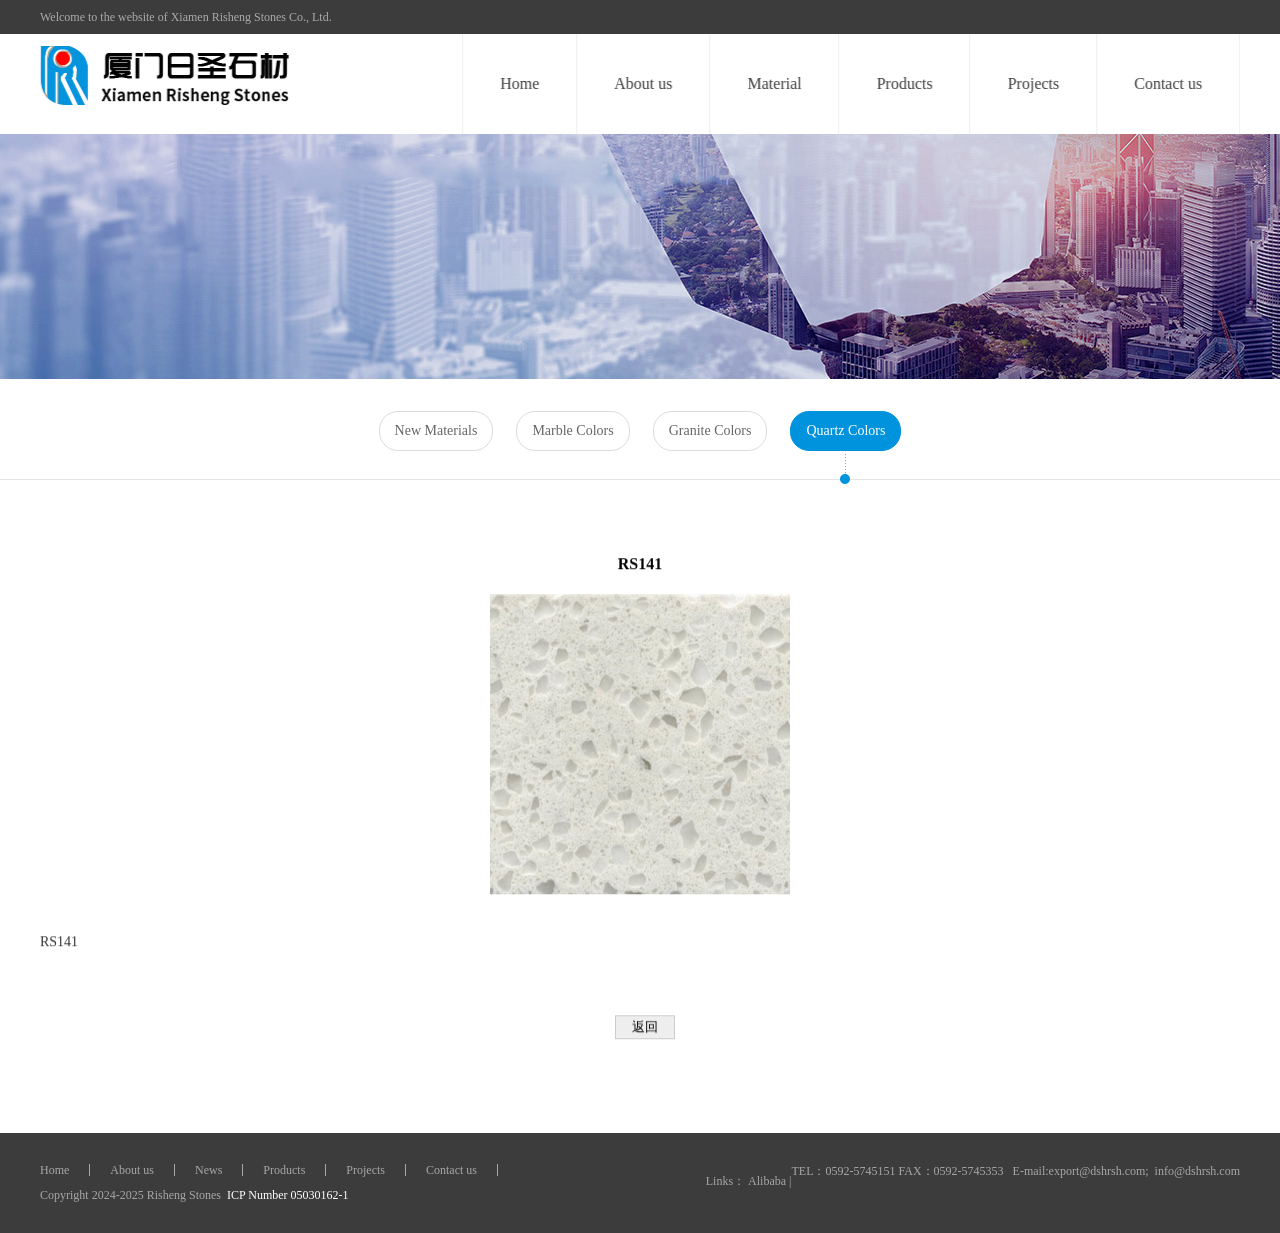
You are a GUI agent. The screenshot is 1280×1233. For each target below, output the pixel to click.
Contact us (1168, 83)
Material (775, 83)
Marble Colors (572, 430)
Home (519, 83)
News (208, 1170)
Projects (1034, 83)
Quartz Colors (845, 430)
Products (905, 83)
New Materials (436, 430)
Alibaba (767, 1181)
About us (644, 83)
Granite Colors (710, 430)
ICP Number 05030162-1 (286, 1195)
